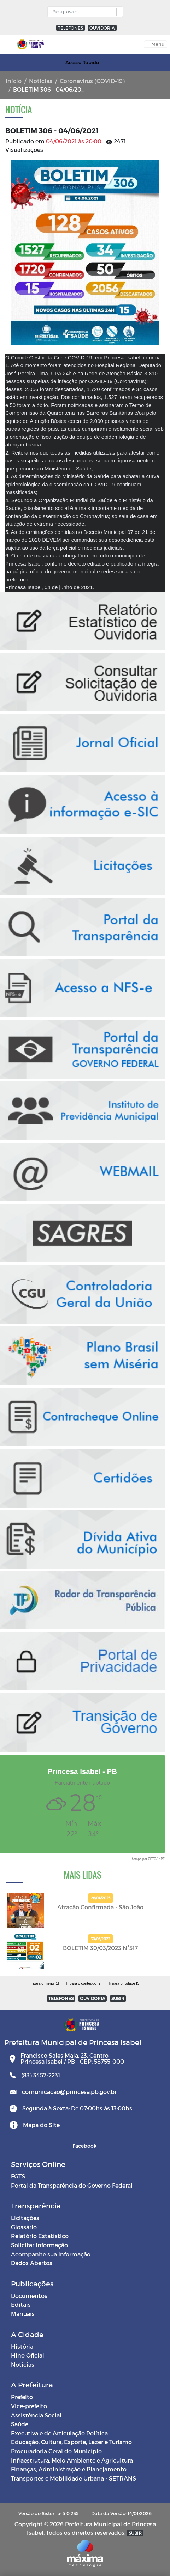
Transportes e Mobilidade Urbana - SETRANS (73, 2478)
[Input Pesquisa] (83, 11)
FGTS (18, 2176)
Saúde (19, 2424)
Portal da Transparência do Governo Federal (72, 2185)
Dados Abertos (31, 2263)
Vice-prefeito (29, 2406)
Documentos (29, 2295)
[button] (117, 12)
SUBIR (117, 1998)
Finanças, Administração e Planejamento (69, 2469)
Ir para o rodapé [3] (124, 1983)
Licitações (25, 2217)
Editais (21, 2304)
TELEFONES (70, 27)
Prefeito (22, 2396)
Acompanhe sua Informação (50, 2254)
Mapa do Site (41, 2124)
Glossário (24, 2227)
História (22, 2346)
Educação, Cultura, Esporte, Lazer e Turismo (71, 2442)
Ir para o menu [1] (44, 1983)
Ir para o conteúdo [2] (83, 1983)
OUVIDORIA (102, 27)
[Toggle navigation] (155, 44)
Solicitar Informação (39, 2245)
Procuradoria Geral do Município (56, 2451)
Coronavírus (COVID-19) (92, 81)
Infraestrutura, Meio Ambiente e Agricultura (72, 2460)
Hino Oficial (27, 2355)
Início (14, 81)
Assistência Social (36, 2415)
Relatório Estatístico (40, 2235)
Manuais (23, 2313)
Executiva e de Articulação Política (59, 2433)
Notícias (40, 81)
